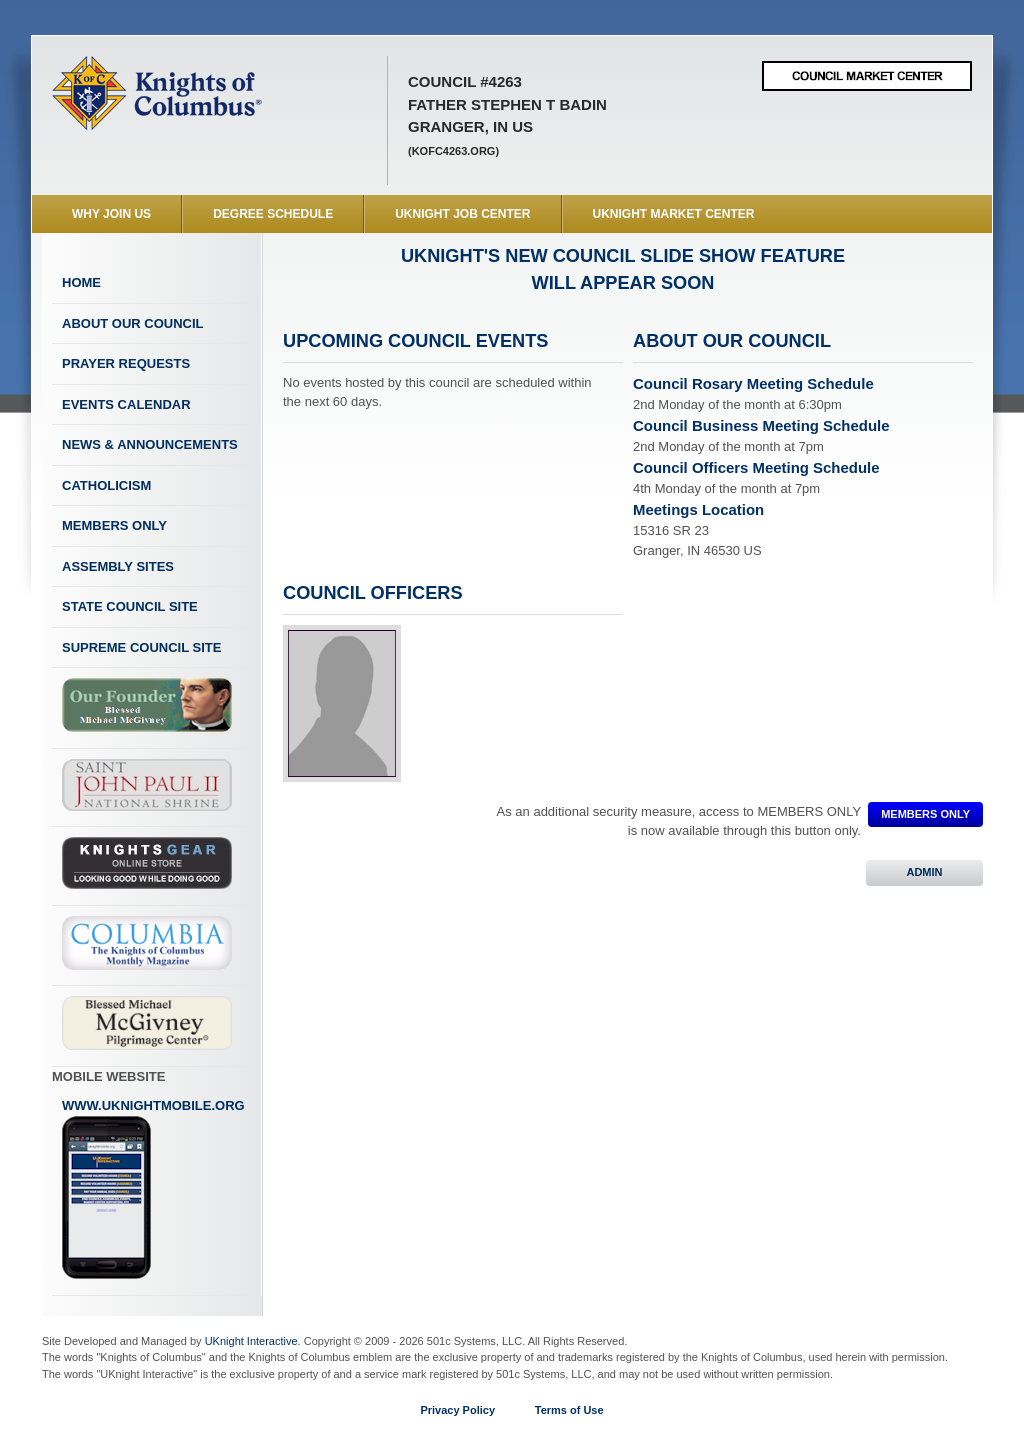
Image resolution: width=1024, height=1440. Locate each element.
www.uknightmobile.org (153, 1189)
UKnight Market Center (674, 214)
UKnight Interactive (251, 1341)
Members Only (114, 525)
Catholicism (106, 485)
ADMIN (924, 872)
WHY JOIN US (111, 214)
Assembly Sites (118, 566)
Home (81, 282)
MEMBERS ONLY (925, 814)
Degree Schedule (273, 214)
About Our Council (133, 323)
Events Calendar (126, 404)
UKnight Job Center (462, 214)
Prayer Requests (126, 363)
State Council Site (130, 606)
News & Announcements (150, 444)
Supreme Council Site (141, 647)
